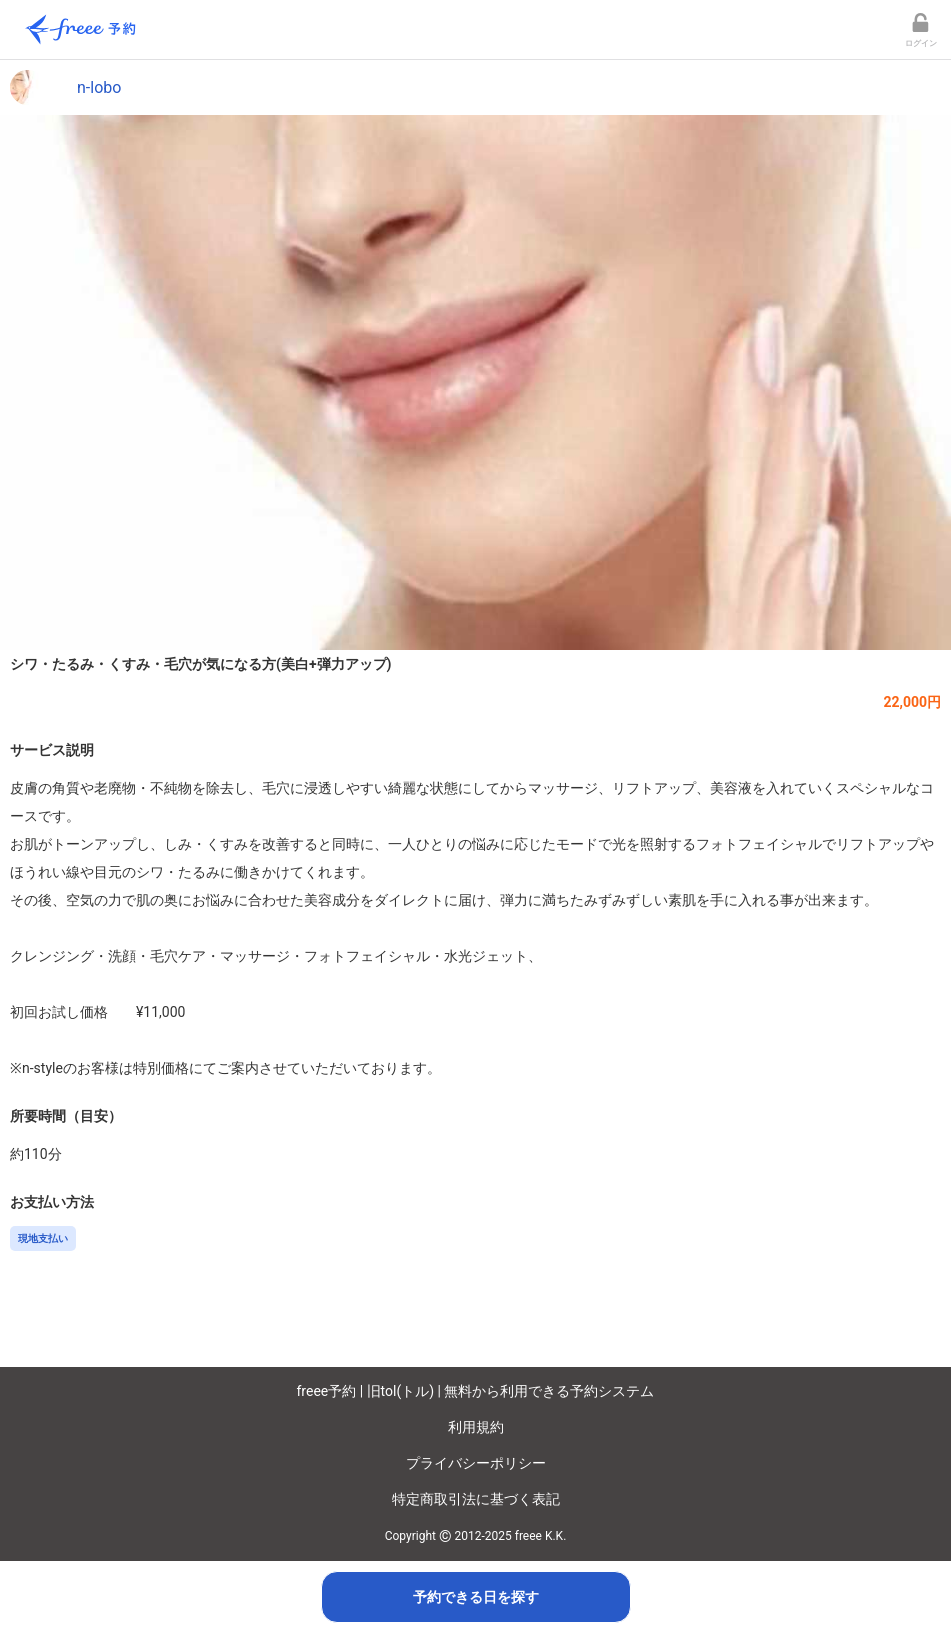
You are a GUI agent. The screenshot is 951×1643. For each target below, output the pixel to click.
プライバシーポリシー (476, 1463)
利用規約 (476, 1427)
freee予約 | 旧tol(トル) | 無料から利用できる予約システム (476, 1391)
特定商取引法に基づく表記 (476, 1499)
